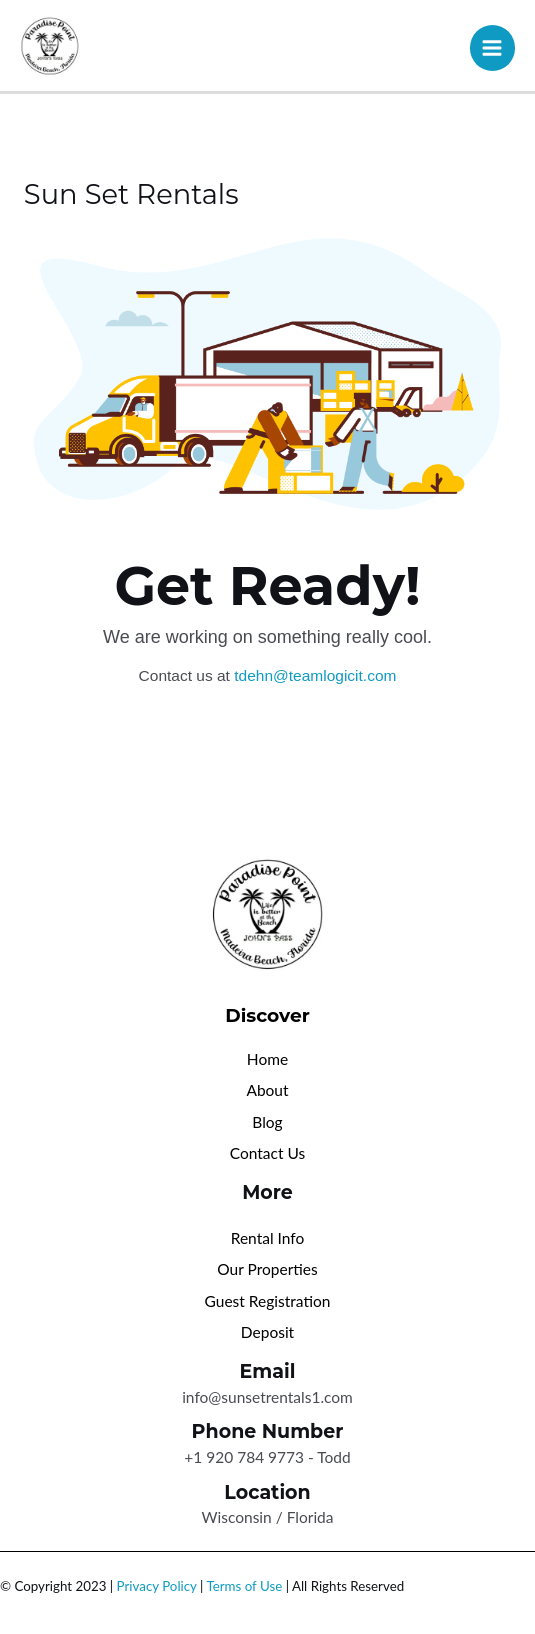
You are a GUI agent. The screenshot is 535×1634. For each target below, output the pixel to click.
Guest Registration (268, 1301)
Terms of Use (244, 1586)
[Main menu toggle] (492, 47)
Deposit (267, 1332)
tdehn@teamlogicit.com (315, 675)
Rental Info (268, 1238)
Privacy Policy (157, 1586)
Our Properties (267, 1269)
